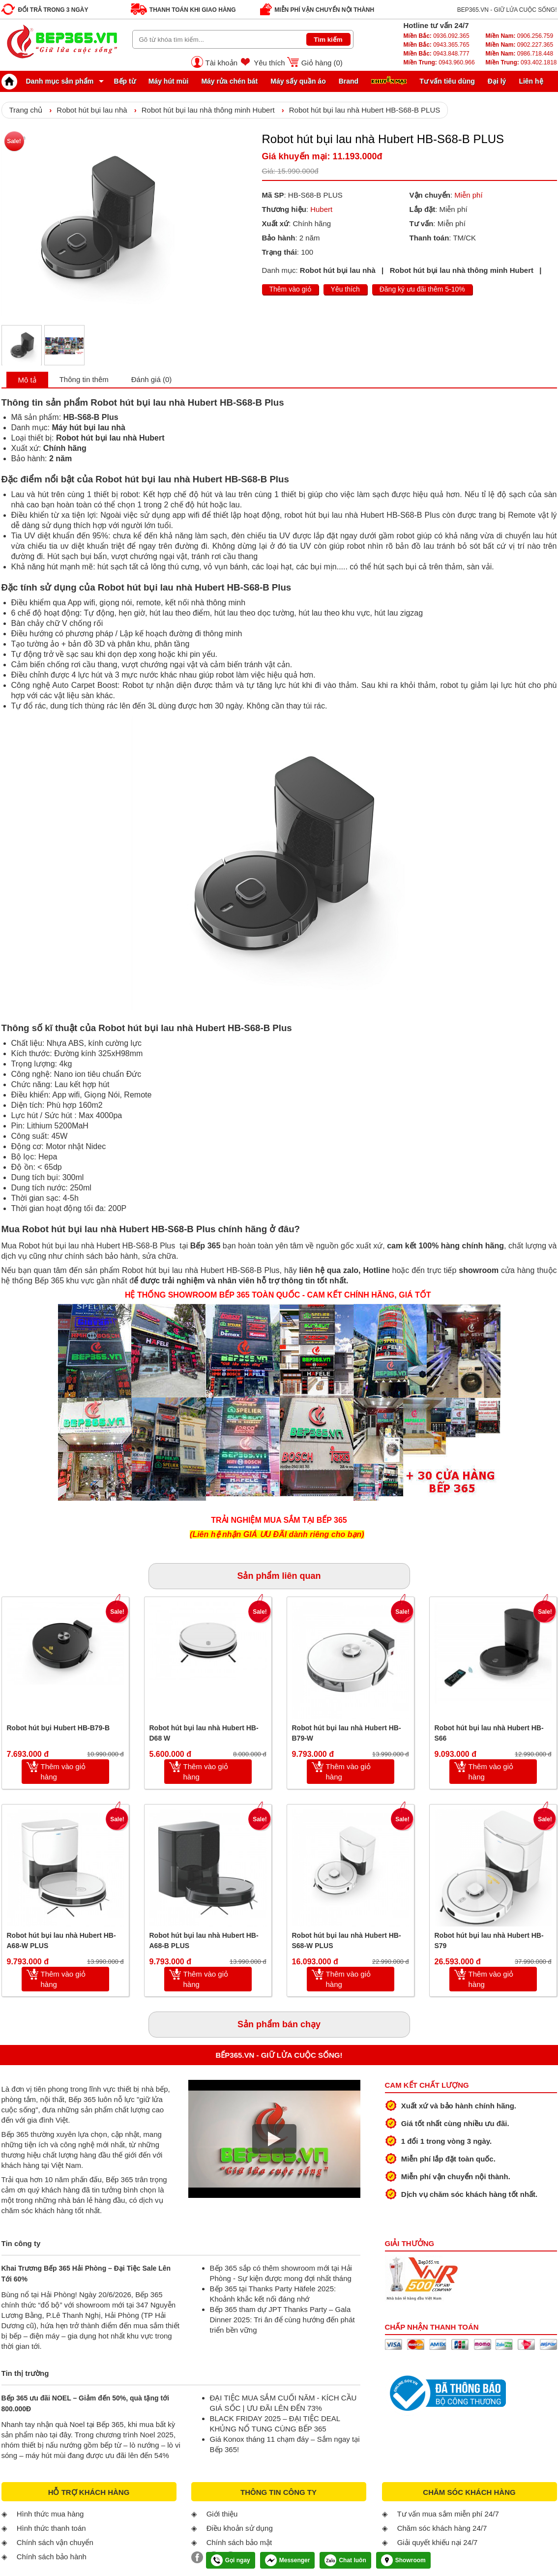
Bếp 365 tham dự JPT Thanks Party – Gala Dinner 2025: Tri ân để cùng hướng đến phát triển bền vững (282, 2319)
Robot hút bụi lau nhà (92, 110)
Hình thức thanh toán (51, 2528)
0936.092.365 (437, 35)
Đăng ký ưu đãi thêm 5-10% (422, 289)
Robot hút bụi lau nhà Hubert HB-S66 (489, 1733)
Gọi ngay (230, 2560)
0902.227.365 (519, 44)
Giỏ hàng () (322, 63)
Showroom (403, 2560)
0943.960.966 (439, 62)
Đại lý (497, 81)
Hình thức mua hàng (50, 2514)
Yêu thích (269, 63)
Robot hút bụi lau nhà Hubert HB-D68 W (204, 1733)
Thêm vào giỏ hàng (63, 1771)
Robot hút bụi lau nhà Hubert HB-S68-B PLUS (365, 110)
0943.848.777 (437, 53)
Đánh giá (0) (151, 379)
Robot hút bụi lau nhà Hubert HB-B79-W (346, 1733)
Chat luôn (345, 2560)
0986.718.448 (519, 53)
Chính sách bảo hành (52, 2556)
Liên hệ (531, 81)
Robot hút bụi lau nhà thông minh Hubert (208, 110)
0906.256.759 (519, 35)
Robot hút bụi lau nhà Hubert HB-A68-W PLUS (61, 1940)
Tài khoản (222, 63)
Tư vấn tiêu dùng (447, 81)
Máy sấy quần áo (297, 81)
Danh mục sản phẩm (50, 81)
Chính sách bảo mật (239, 2542)
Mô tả (27, 380)
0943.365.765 (437, 44)
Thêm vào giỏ (290, 289)
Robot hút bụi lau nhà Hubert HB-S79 (489, 1940)
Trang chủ (26, 110)
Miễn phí (468, 195)
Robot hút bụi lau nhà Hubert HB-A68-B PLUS (204, 1940)
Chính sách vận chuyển (55, 2542)
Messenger (287, 2560)
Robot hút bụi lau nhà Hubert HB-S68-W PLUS (346, 1940)
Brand (348, 81)
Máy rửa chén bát (229, 81)
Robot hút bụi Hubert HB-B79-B (58, 1728)
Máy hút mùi (168, 81)
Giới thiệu (222, 2514)
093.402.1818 (521, 62)
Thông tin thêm (84, 379)
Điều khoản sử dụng (239, 2528)
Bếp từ (125, 81)
